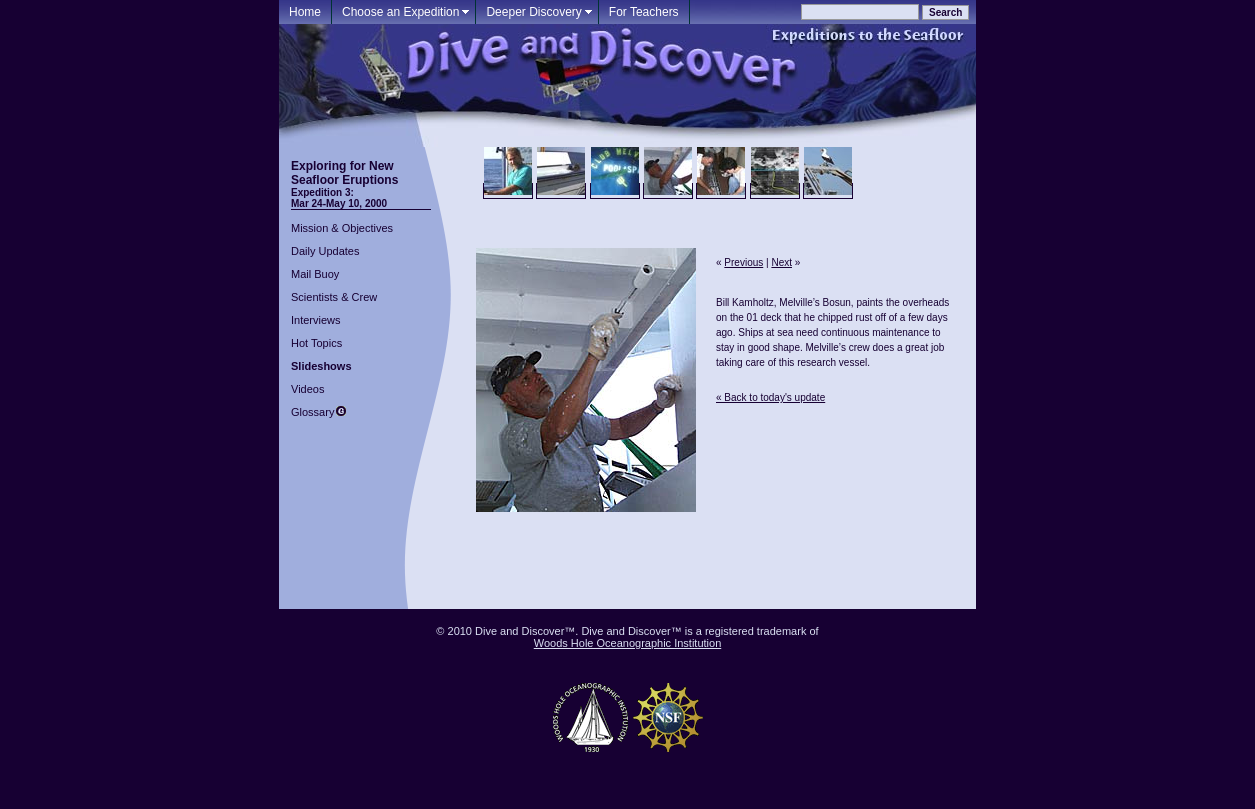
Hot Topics (316, 343)
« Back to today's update (770, 397)
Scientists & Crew (334, 297)
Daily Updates (325, 251)
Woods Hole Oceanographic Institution (628, 643)
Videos (307, 389)
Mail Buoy (315, 274)
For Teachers (644, 12)
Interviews (316, 320)
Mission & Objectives (342, 228)
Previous (743, 262)
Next (781, 262)
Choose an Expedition (400, 12)
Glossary (312, 412)
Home (305, 12)
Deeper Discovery (533, 12)
